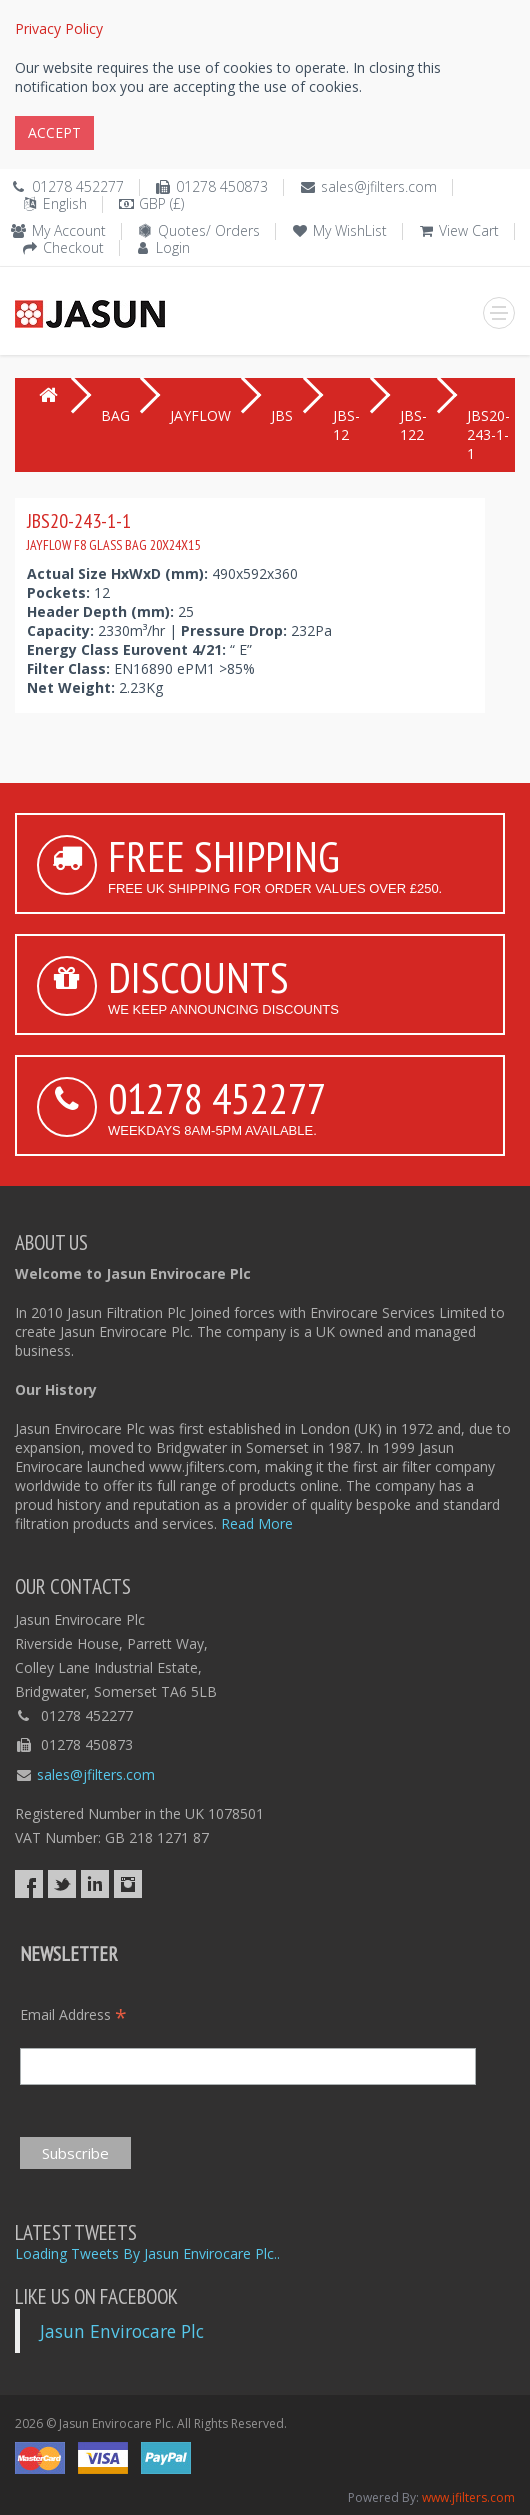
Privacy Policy (59, 28)
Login (173, 247)
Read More (257, 1523)
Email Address (73, 2014)
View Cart (469, 230)
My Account (69, 230)
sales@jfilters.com (379, 186)
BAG (115, 415)
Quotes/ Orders (209, 230)
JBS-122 (413, 425)
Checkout (73, 247)
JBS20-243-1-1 (113, 531)
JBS (282, 415)
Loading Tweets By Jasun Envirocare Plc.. (147, 2253)
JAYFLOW (200, 415)
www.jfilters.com (468, 2497)
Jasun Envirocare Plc (122, 2331)
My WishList (350, 230)
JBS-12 (346, 425)
